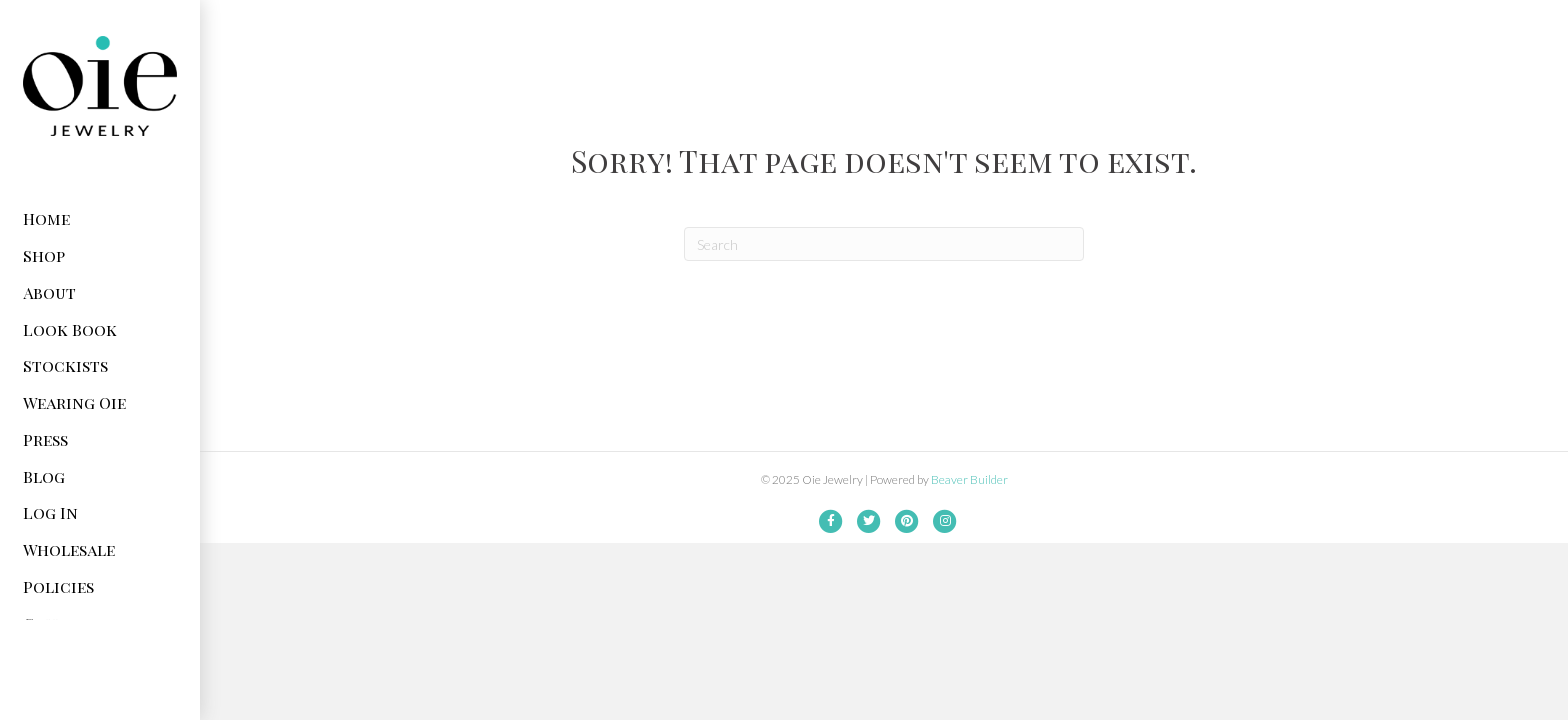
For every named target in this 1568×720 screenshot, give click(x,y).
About (49, 292)
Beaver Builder (969, 479)
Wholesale (69, 549)
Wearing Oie (74, 402)
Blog (44, 476)
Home (46, 218)
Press (45, 439)
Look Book (70, 329)
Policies (58, 586)
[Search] (884, 244)
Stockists (65, 365)
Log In (50, 512)
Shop (44, 255)
